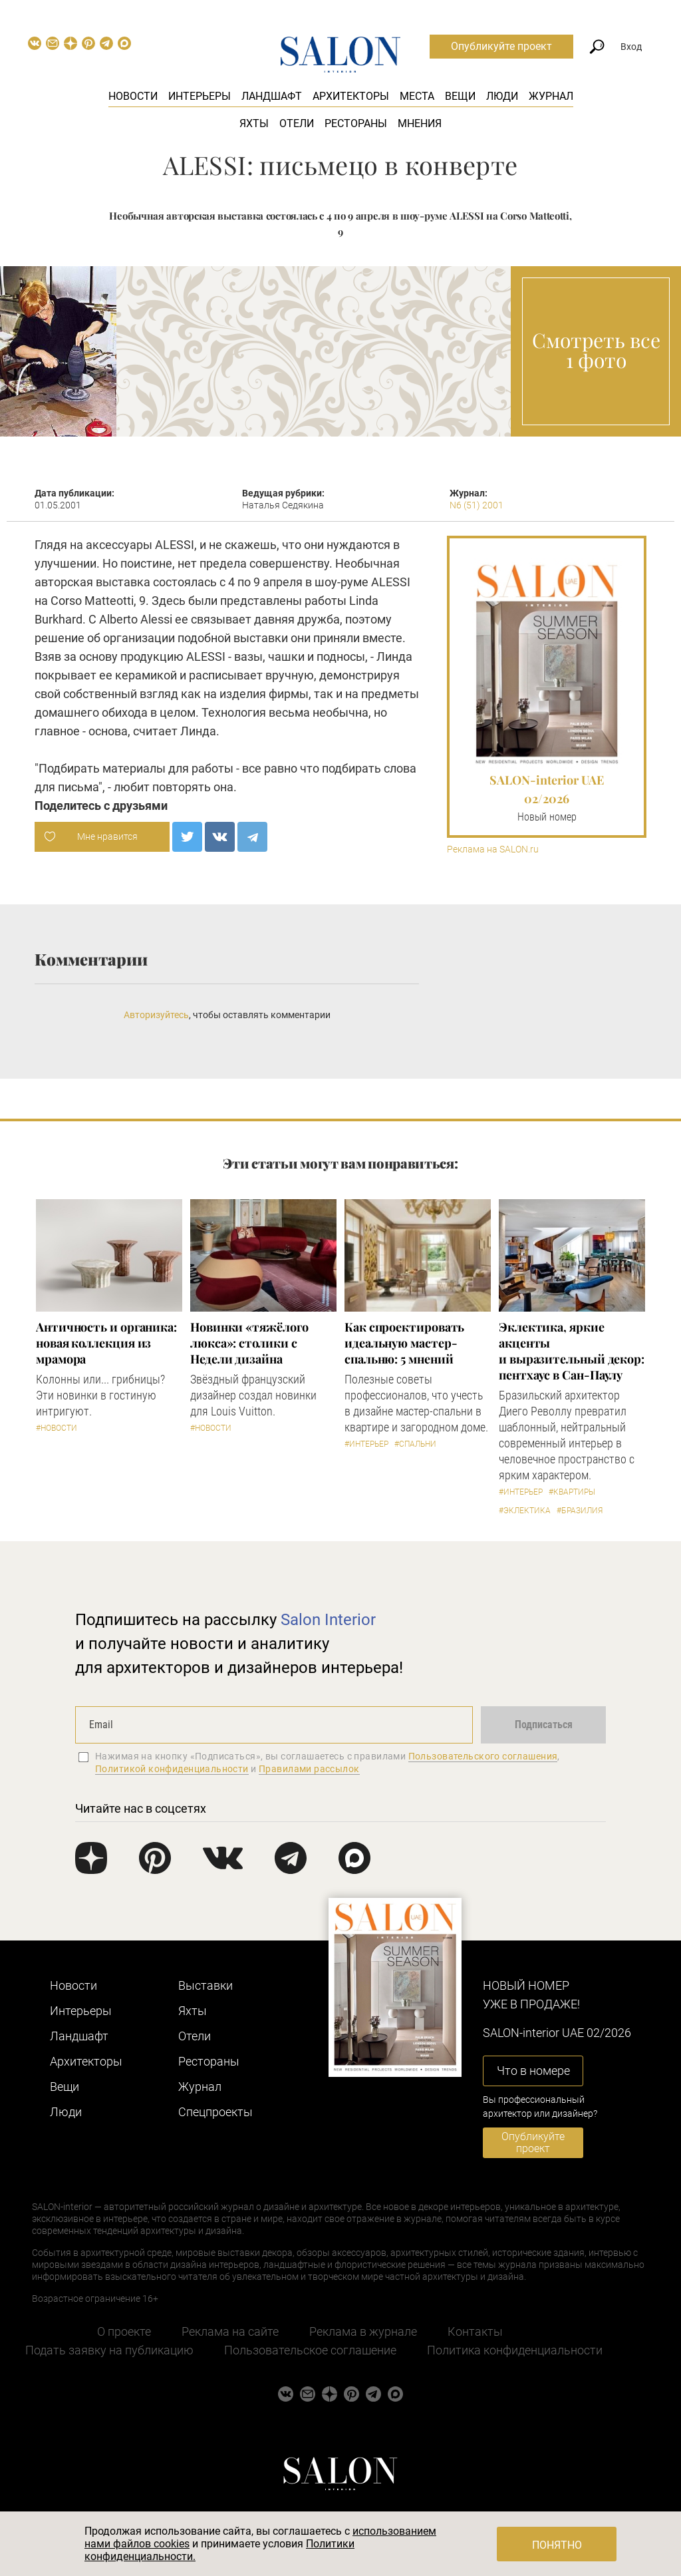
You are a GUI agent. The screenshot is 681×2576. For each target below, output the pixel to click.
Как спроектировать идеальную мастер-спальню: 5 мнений (404, 1343)
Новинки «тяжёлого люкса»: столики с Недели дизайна (249, 1343)
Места (417, 96)
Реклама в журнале (363, 2331)
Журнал (551, 96)
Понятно (557, 2545)
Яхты (254, 123)
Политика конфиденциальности (515, 2350)
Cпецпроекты (215, 2112)
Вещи (460, 96)
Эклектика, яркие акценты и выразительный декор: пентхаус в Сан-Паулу (571, 1351)
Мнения (420, 123)
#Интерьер (366, 1444)
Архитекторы (351, 96)
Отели (296, 123)
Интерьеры (199, 96)
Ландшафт (271, 96)
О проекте (124, 2331)
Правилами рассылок (309, 1768)
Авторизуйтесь (156, 1015)
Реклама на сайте (230, 2331)
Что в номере (533, 2071)
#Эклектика (525, 1511)
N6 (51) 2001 (476, 505)
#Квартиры (572, 1492)
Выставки (205, 1985)
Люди (502, 96)
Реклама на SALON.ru (493, 849)
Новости (133, 96)
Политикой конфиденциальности (172, 1768)
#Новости (56, 1428)
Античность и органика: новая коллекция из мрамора (106, 1343)
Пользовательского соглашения (483, 1756)
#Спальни (415, 1444)
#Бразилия (580, 1511)
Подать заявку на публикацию (109, 2350)
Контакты (475, 2331)
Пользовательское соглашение (310, 2350)
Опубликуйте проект (501, 46)
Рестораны (356, 123)
